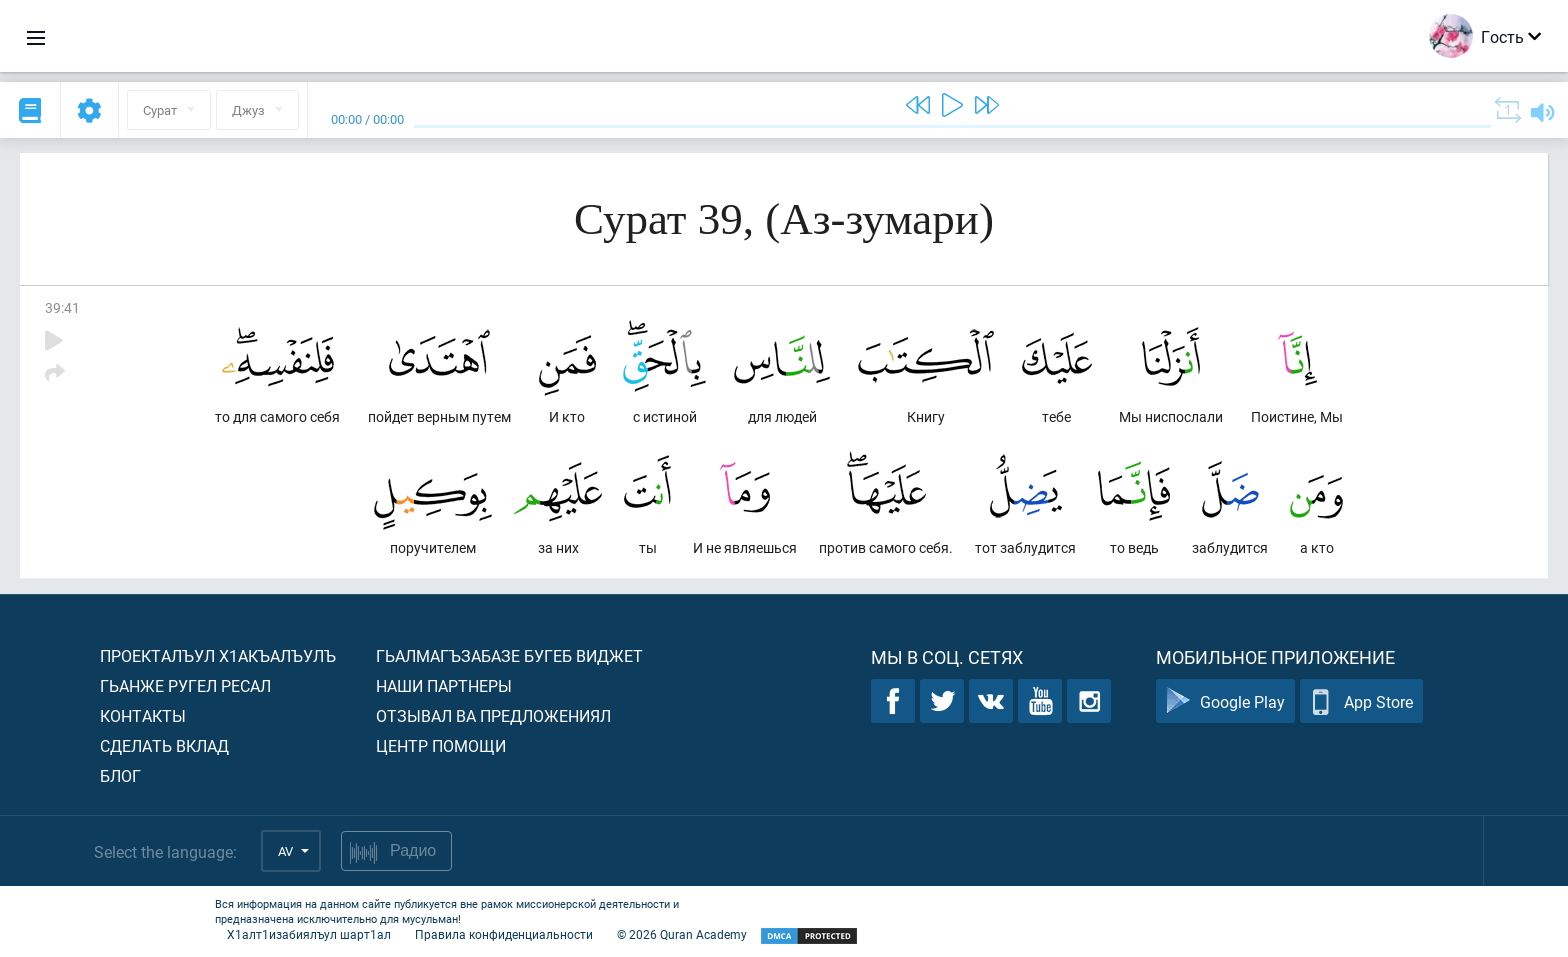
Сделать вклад (164, 745)
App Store (1361, 701)
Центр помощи (441, 745)
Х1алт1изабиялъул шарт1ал (309, 934)
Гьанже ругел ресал (185, 685)
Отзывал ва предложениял (493, 715)
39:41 (62, 307)
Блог (120, 775)
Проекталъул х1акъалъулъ (218, 655)
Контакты (143, 715)
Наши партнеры (444, 685)
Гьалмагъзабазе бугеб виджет (509, 655)
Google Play (1225, 701)
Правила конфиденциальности (504, 934)
